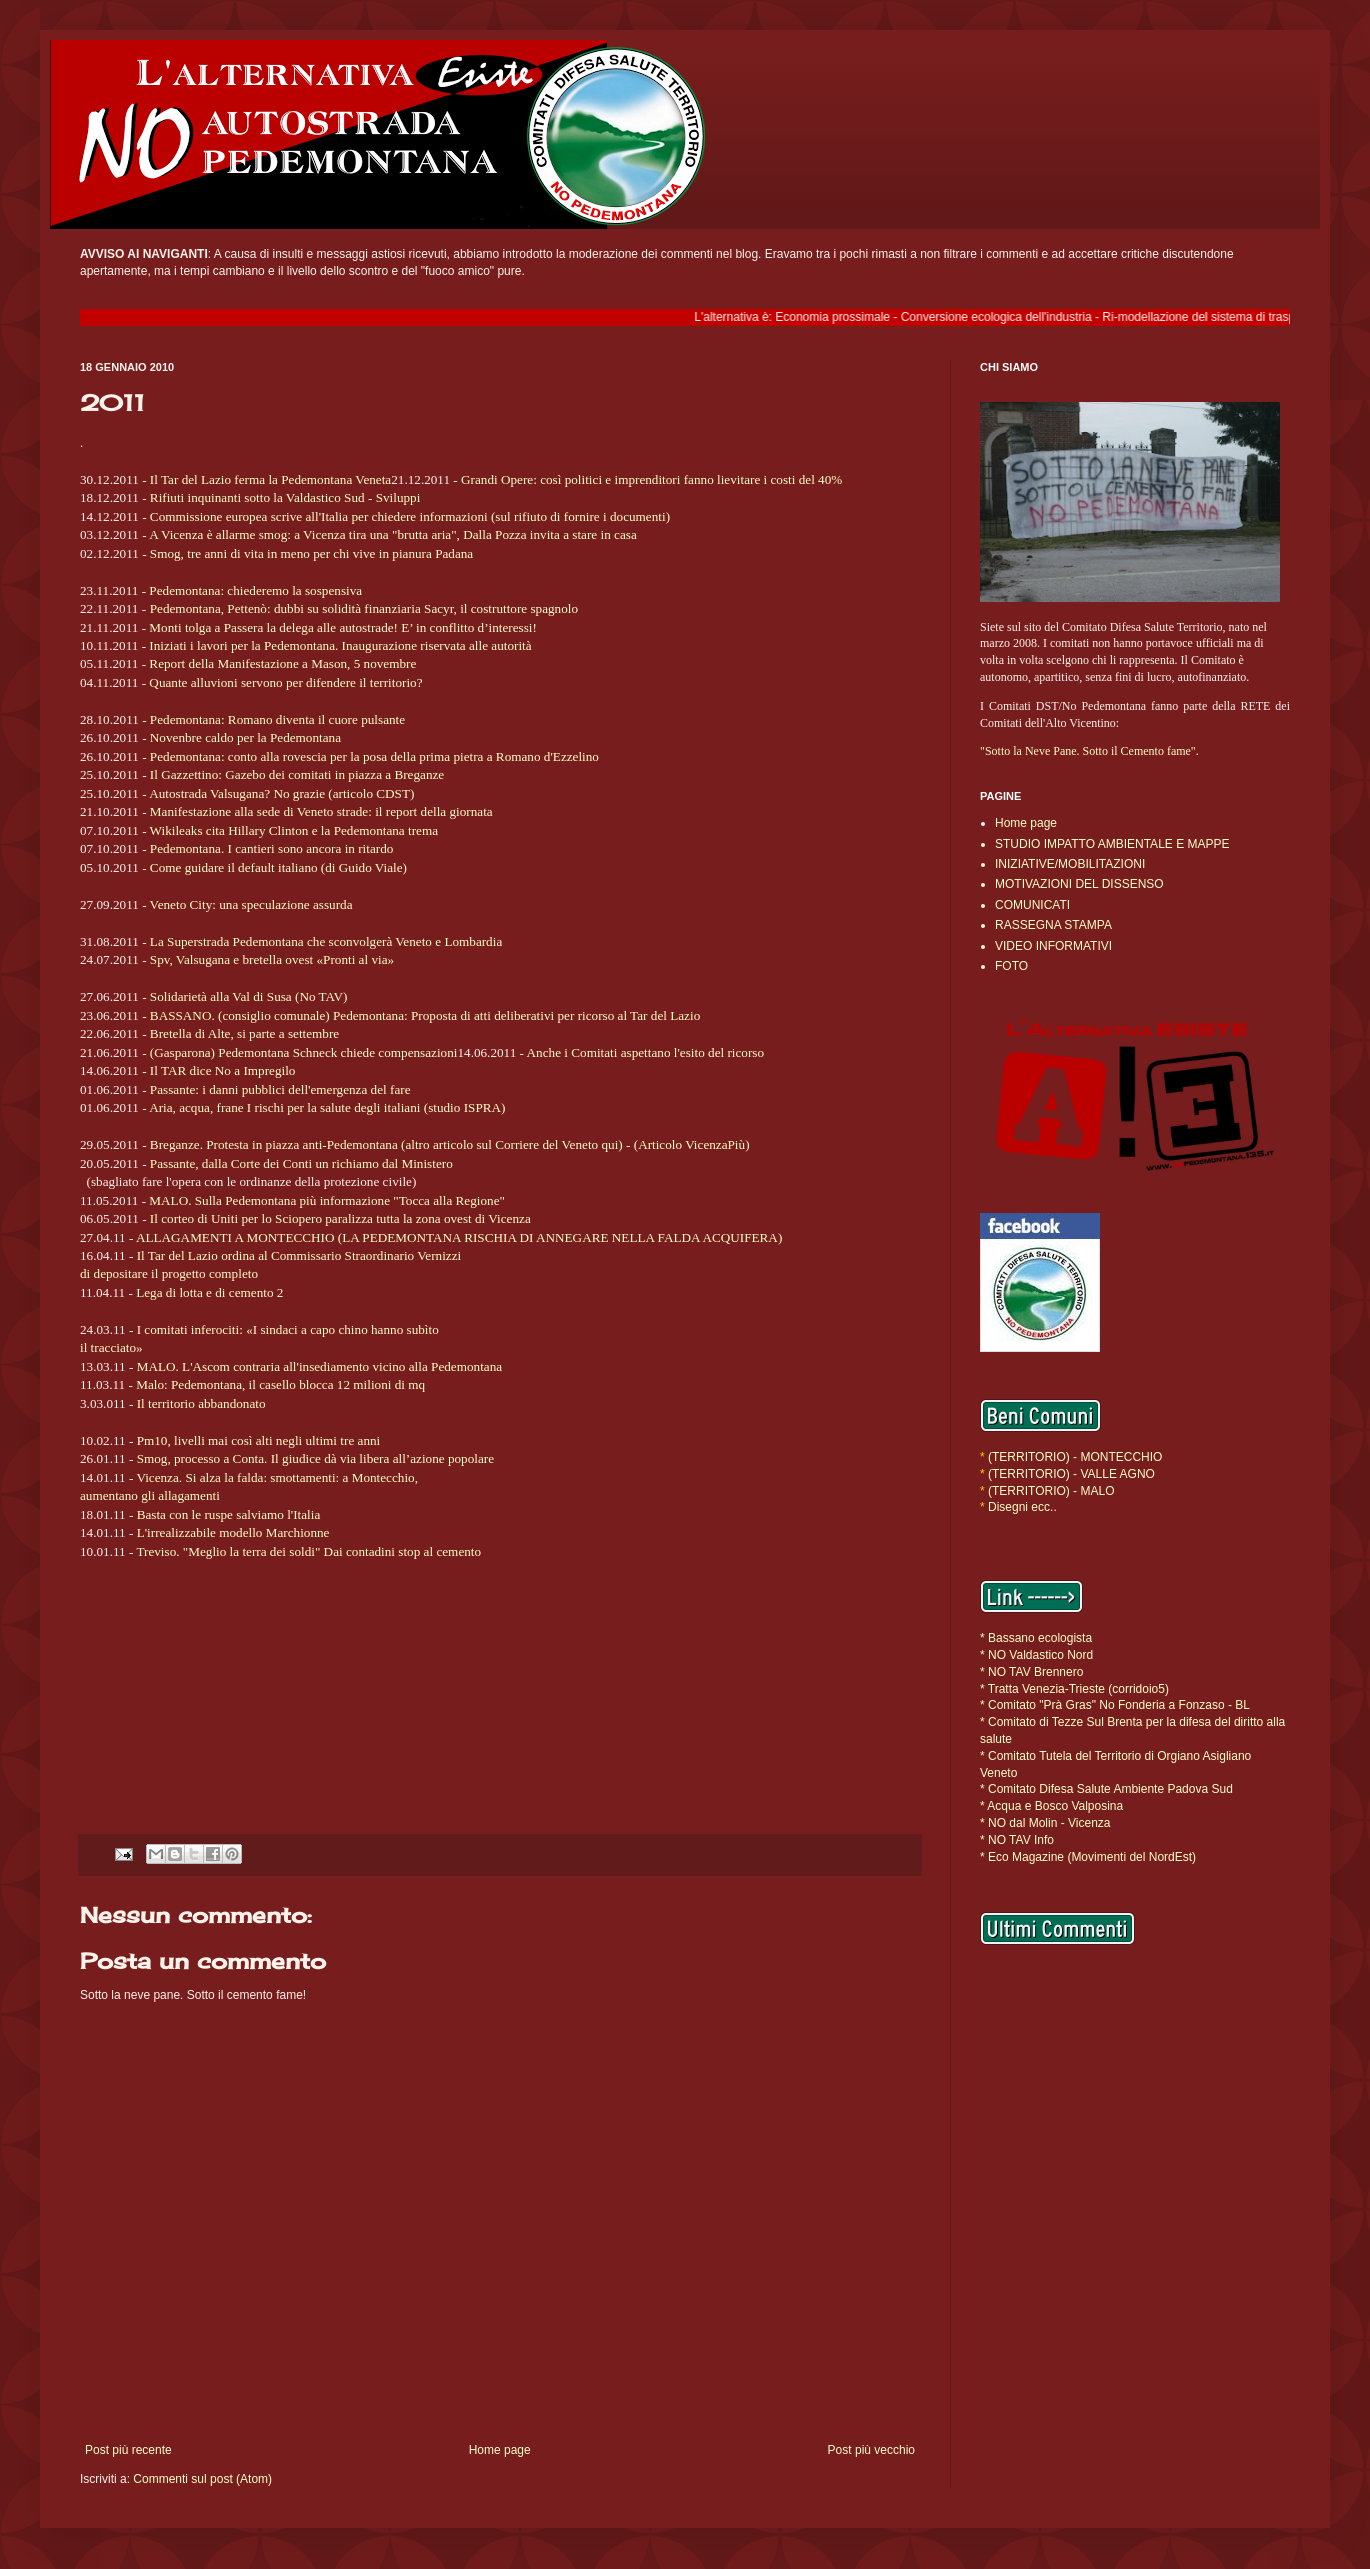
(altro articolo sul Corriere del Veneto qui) (513, 1144)
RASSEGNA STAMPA (1053, 925)
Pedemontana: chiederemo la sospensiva (255, 590)
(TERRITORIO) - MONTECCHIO (1074, 1457)
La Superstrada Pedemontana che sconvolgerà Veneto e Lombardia (326, 941)
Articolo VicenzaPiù (691, 1144)
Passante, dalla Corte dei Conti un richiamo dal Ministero (301, 1163)
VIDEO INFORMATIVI (1053, 946)
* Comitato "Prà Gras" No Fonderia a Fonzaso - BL (1115, 1705)
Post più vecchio (871, 2450)
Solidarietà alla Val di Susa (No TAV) (248, 996)
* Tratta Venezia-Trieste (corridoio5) (1074, 1689)
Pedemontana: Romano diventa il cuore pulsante (277, 719)
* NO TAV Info (1017, 1840)
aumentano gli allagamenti (150, 1495)
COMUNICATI (1032, 905)
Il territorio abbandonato (201, 1403)
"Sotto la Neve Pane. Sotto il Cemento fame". (1089, 751)
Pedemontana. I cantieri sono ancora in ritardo (272, 848)
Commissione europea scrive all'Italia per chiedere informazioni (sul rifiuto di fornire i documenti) (410, 516)
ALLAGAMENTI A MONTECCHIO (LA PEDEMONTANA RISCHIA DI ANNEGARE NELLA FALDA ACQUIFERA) (459, 1237)
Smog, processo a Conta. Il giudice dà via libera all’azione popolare (315, 1458)
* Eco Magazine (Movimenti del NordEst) (1088, 1857)
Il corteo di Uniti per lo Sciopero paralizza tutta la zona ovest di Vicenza (340, 1218)
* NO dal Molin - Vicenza (1045, 1823)
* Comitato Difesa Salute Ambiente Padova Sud (1106, 1789)
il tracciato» (111, 1347)
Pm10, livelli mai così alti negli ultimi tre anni (259, 1440)
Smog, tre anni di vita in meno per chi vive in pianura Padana (311, 553)
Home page (500, 2450)
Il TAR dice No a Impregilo (223, 1070)
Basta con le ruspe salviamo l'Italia (229, 1514)
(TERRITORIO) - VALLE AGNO (1071, 1474)
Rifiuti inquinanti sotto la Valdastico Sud (257, 497)
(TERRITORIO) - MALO (1051, 1491)
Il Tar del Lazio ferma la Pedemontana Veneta (270, 479)
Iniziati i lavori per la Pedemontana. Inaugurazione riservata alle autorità (340, 645)
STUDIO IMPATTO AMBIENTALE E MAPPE (1112, 844)
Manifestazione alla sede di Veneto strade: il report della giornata (321, 811)
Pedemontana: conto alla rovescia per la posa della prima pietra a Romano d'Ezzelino (374, 756)
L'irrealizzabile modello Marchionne (233, 1532)
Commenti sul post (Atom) (202, 2479)
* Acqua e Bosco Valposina (1051, 1806)
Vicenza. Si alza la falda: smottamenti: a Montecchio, (277, 1477)
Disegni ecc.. (1022, 1507)
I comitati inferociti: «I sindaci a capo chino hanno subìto (288, 1329)
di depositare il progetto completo (169, 1273)
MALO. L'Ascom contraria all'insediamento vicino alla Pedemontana (319, 1366)
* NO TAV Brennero (1031, 1672)
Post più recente (128, 2450)
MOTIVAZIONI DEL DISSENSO (1079, 884)
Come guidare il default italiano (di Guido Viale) (278, 867)
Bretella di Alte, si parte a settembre (244, 1033)
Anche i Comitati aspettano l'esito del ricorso (646, 1052)
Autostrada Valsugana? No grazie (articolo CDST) (281, 793)
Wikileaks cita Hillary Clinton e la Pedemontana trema (294, 830)
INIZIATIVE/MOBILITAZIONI (1070, 864)
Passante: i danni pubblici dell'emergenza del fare (280, 1089)
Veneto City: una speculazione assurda (251, 904)
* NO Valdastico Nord (1036, 1655)
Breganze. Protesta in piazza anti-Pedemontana (275, 1144)
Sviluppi (398, 497)
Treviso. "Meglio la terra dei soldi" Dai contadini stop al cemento (308, 1551)
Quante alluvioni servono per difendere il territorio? (285, 682)
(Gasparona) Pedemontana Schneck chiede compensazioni (304, 1052)
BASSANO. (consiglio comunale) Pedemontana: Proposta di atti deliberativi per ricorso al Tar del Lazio (425, 1015)
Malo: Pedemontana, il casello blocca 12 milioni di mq (280, 1384)
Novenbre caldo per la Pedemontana (245, 737)
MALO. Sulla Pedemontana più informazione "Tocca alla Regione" (327, 1200)
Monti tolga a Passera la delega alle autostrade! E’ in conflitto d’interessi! (343, 627)
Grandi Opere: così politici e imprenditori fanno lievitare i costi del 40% (651, 479)
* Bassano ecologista (1036, 1638)
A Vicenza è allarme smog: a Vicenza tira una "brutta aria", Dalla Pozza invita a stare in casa (393, 534)
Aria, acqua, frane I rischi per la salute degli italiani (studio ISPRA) (327, 1107)
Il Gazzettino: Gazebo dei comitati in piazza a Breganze (297, 774)
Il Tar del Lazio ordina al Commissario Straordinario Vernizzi (299, 1255)
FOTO (1011, 966)
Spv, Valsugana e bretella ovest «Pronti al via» (272, 959)
